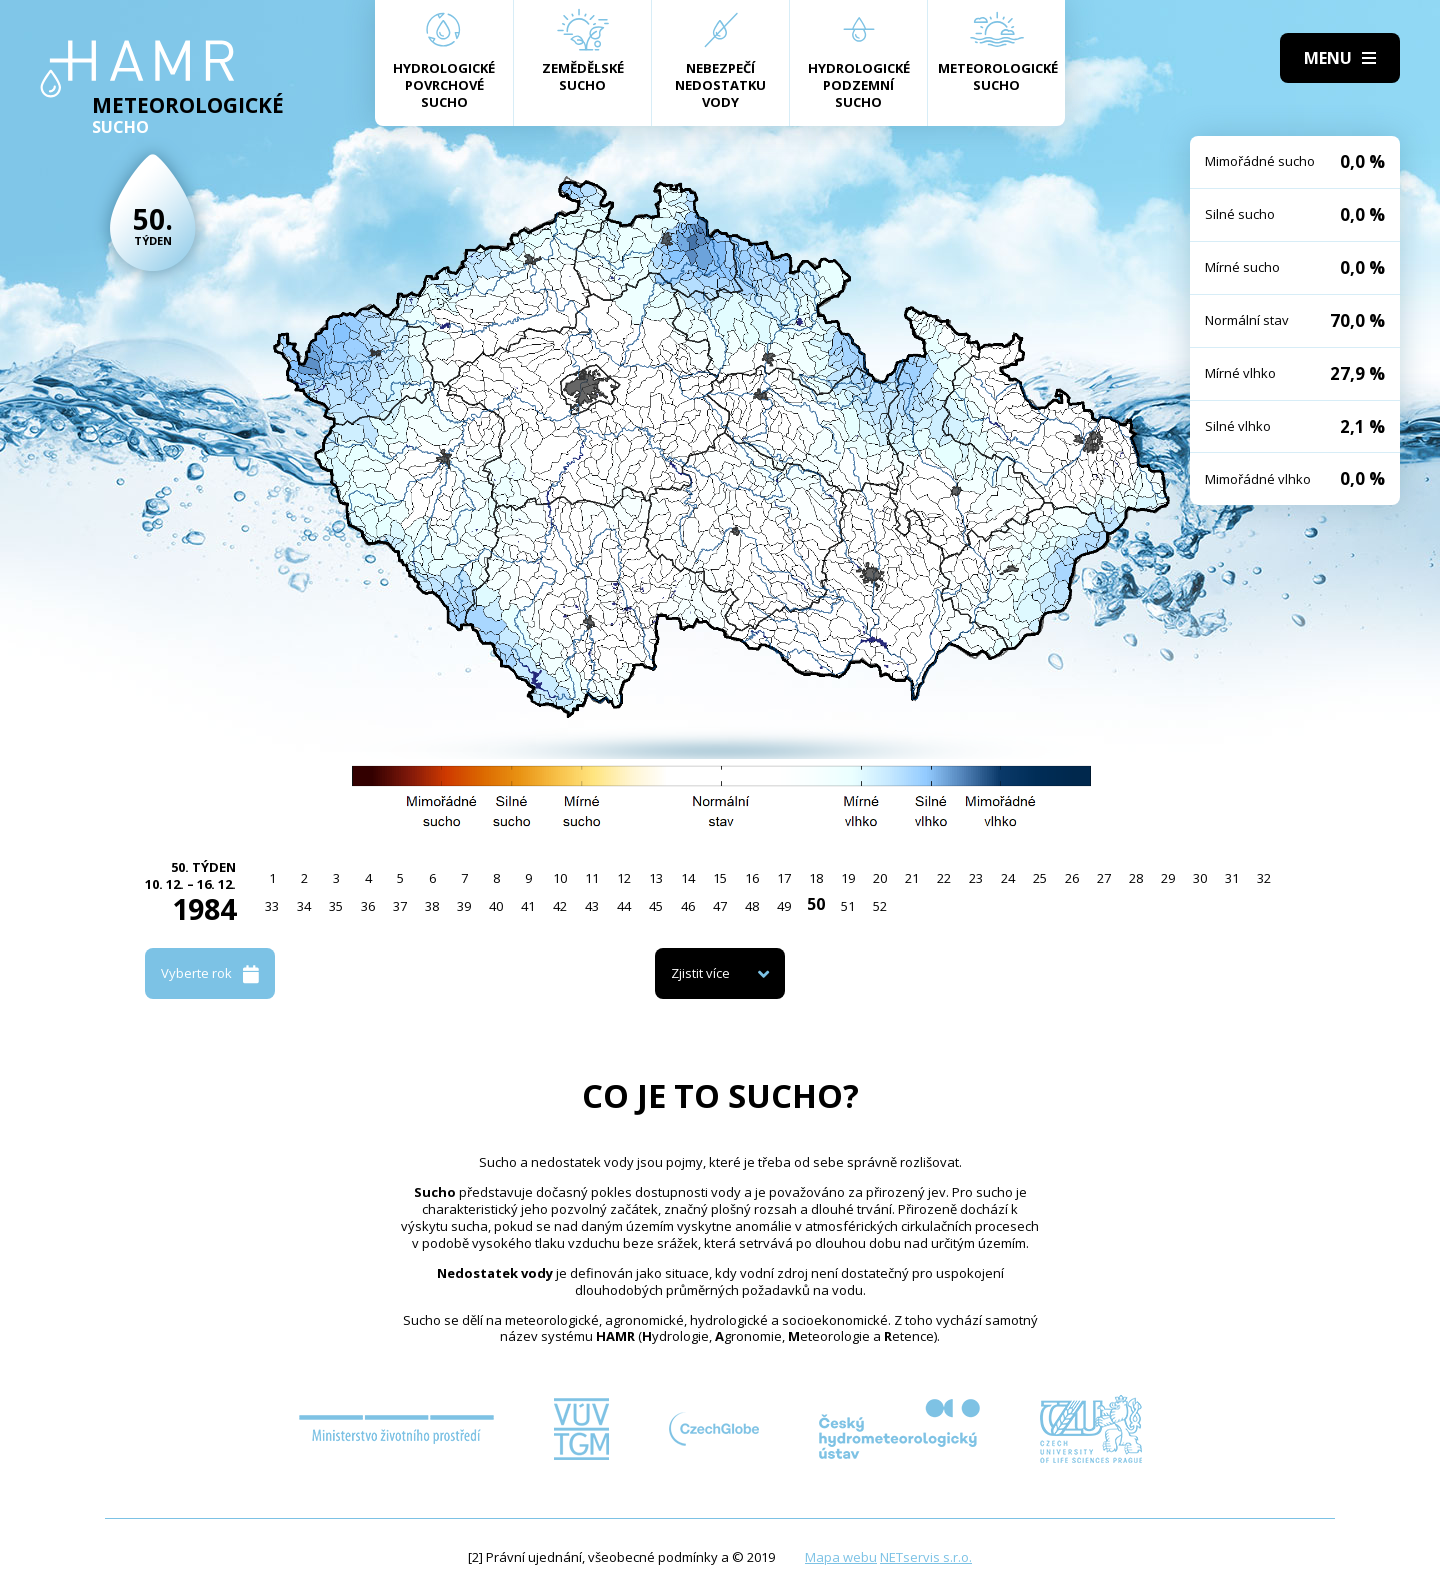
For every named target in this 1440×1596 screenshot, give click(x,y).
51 (848, 906)
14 (688, 878)
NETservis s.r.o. (926, 1557)
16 (752, 878)
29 (1168, 878)
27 (1104, 878)
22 (944, 878)
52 (880, 906)
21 (912, 878)
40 (496, 906)
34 (304, 906)
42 (560, 906)
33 (272, 906)
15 (720, 878)
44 (624, 906)
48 (752, 906)
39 (464, 906)
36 (368, 906)
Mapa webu (841, 1557)
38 (432, 906)
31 (1232, 878)
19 (848, 878)
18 (816, 878)
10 (560, 878)
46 (688, 906)
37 (400, 906)
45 (656, 906)
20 (880, 878)
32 (1264, 878)
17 (784, 878)
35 (336, 906)
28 (1136, 878)
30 (1200, 878)
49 (784, 906)
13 (656, 878)
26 (1072, 878)
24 (1008, 878)
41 (528, 906)
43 (592, 906)
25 (1040, 878)
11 (592, 878)
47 (720, 906)
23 (976, 878)
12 (624, 878)
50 (816, 904)
